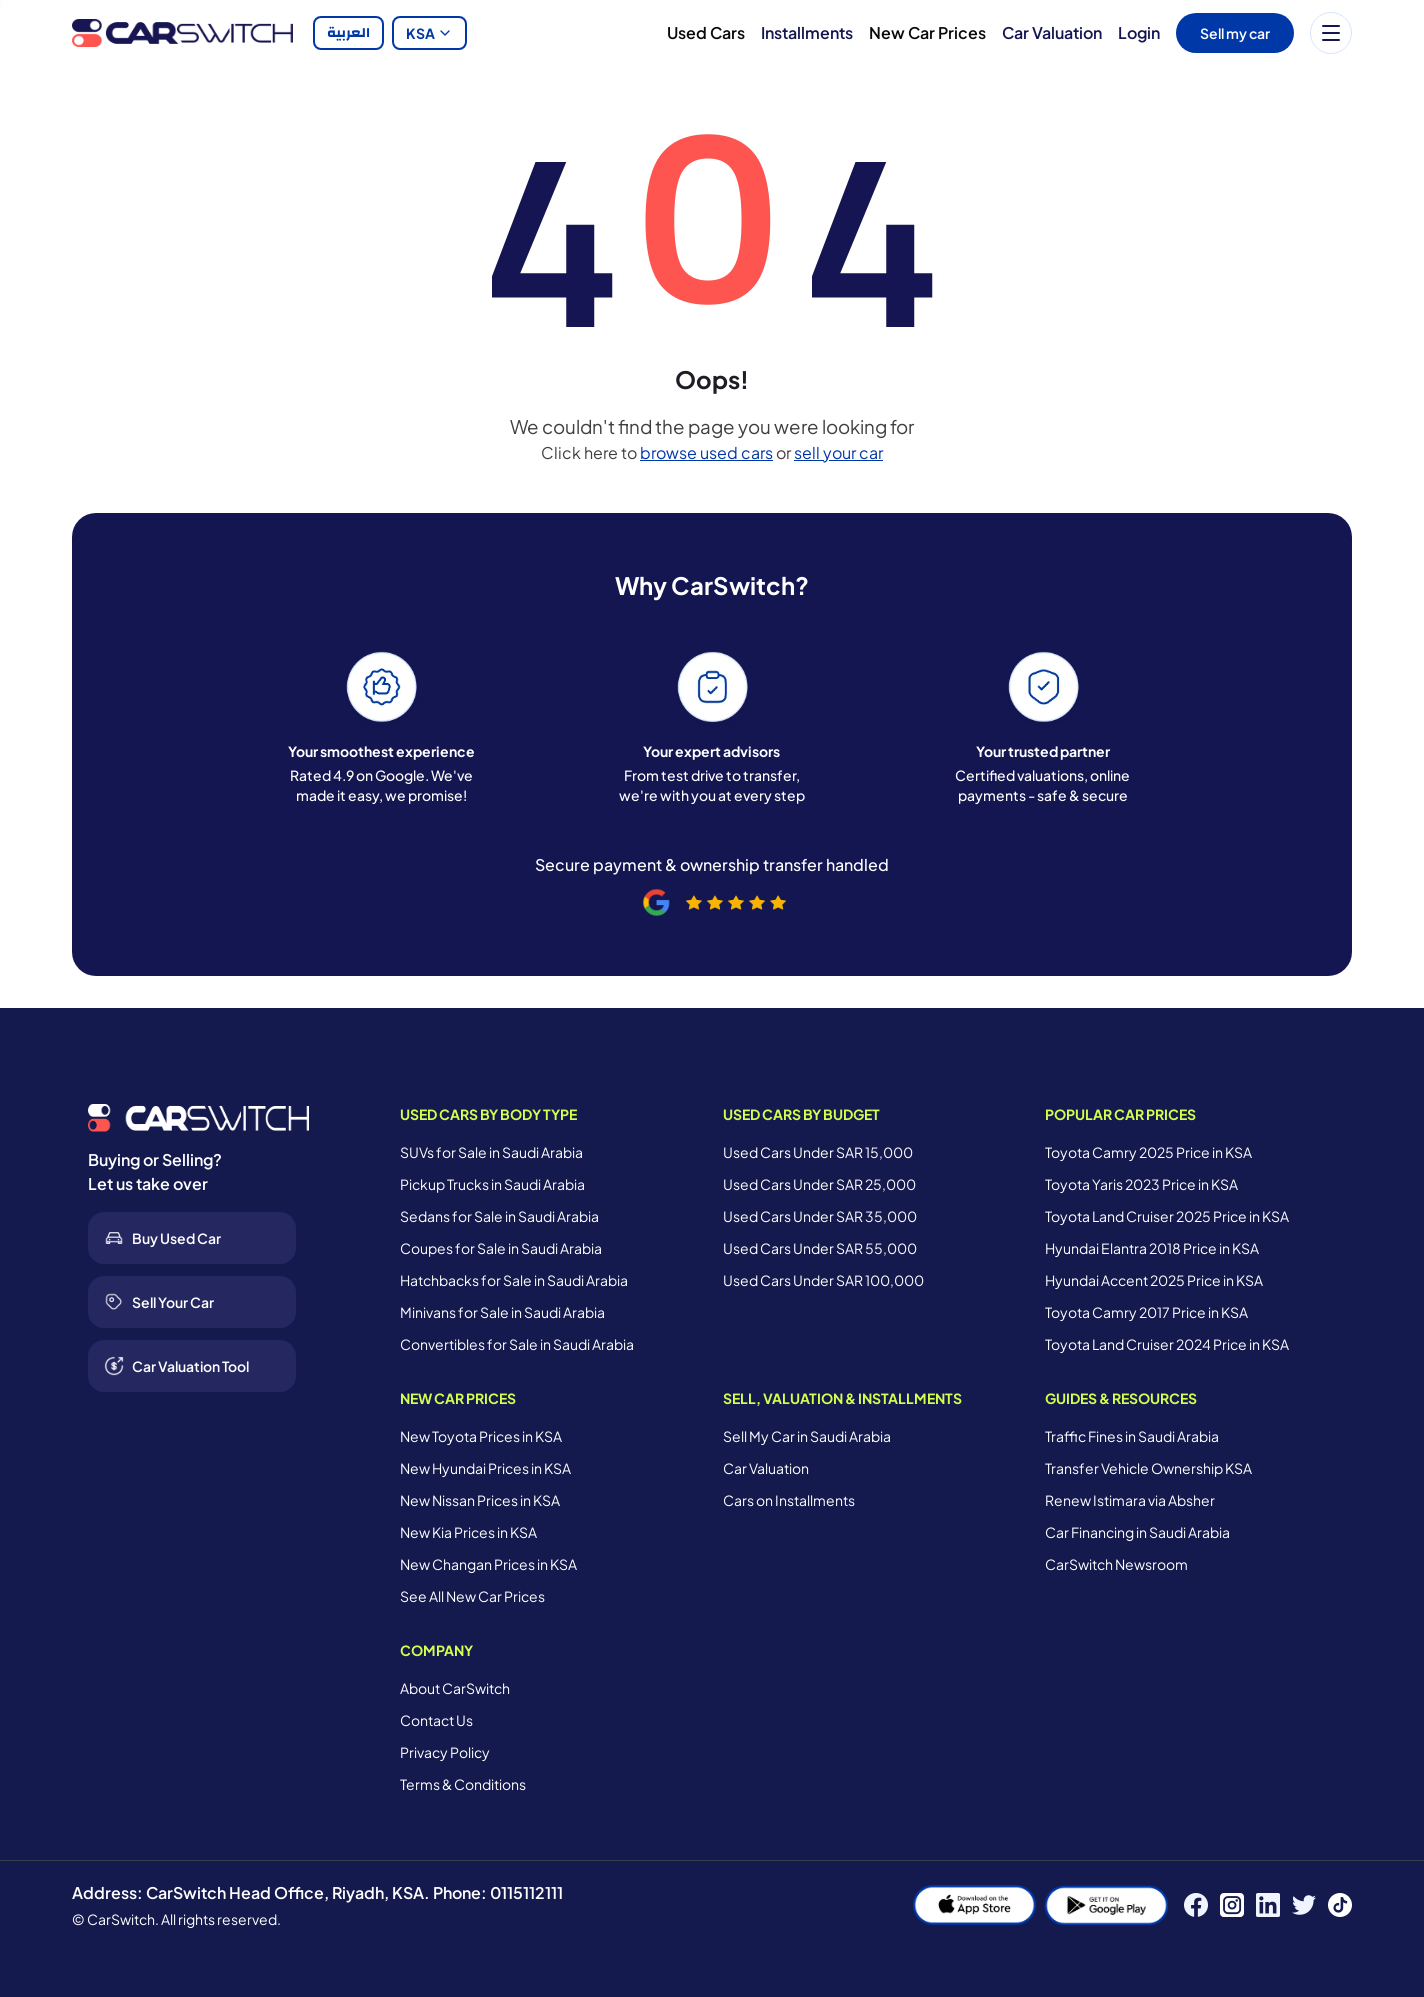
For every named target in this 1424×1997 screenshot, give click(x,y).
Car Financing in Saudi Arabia (1137, 1532)
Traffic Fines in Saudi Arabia (1132, 1436)
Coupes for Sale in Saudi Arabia (501, 1248)
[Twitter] (1304, 1905)
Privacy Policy (445, 1752)
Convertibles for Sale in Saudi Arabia (517, 1344)
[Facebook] (1196, 1905)
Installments (807, 32)
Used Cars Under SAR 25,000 (819, 1184)
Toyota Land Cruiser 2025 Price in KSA (1167, 1216)
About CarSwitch (455, 1688)
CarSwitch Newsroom (1116, 1564)
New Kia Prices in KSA (468, 1532)
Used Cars (706, 32)
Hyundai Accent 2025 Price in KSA (1154, 1280)
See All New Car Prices (472, 1596)
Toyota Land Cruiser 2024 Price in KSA (1167, 1344)
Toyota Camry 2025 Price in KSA (1148, 1152)
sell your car (838, 452)
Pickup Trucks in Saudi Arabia (492, 1184)
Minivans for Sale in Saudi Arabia (502, 1312)
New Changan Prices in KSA (488, 1564)
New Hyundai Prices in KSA (485, 1468)
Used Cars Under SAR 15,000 (818, 1152)
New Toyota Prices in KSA (481, 1436)
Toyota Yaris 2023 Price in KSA (1141, 1184)
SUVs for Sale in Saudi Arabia (491, 1152)
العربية (348, 33)
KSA (429, 33)
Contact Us (436, 1720)
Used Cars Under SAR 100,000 (823, 1280)
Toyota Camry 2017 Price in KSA (1146, 1312)
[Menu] (1331, 33)
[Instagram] (1232, 1905)
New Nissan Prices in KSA (480, 1500)
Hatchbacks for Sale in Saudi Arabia (514, 1280)
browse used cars (706, 452)
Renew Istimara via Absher (1130, 1500)
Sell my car (1235, 33)
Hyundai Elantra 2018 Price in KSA (1152, 1248)
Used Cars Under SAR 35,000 (820, 1216)
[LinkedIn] (1268, 1905)
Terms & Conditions (463, 1784)
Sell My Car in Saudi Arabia (807, 1436)
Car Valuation (1052, 32)
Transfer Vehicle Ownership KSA (1148, 1468)
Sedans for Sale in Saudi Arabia (499, 1216)
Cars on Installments (789, 1500)
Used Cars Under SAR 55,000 (820, 1248)
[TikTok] (1340, 1905)
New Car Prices (927, 32)
